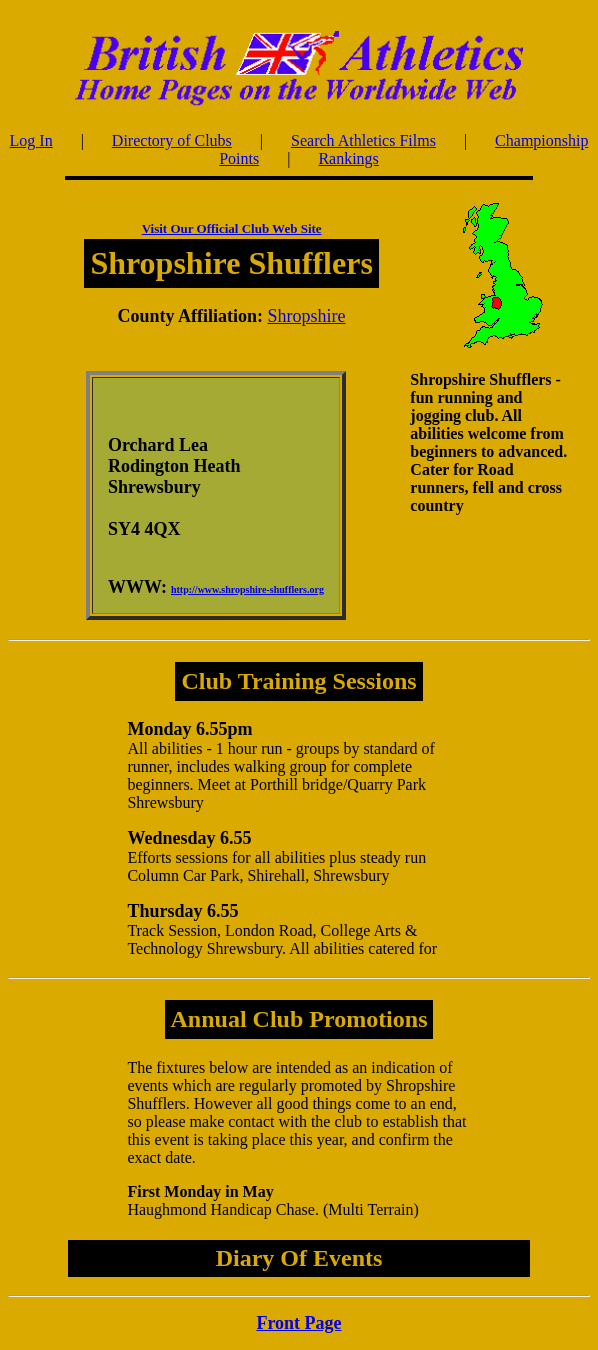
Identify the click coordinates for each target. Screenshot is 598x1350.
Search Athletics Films (363, 140)
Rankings (348, 158)
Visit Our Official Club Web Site (232, 228)
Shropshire (307, 316)
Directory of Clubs (172, 140)
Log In (31, 140)
